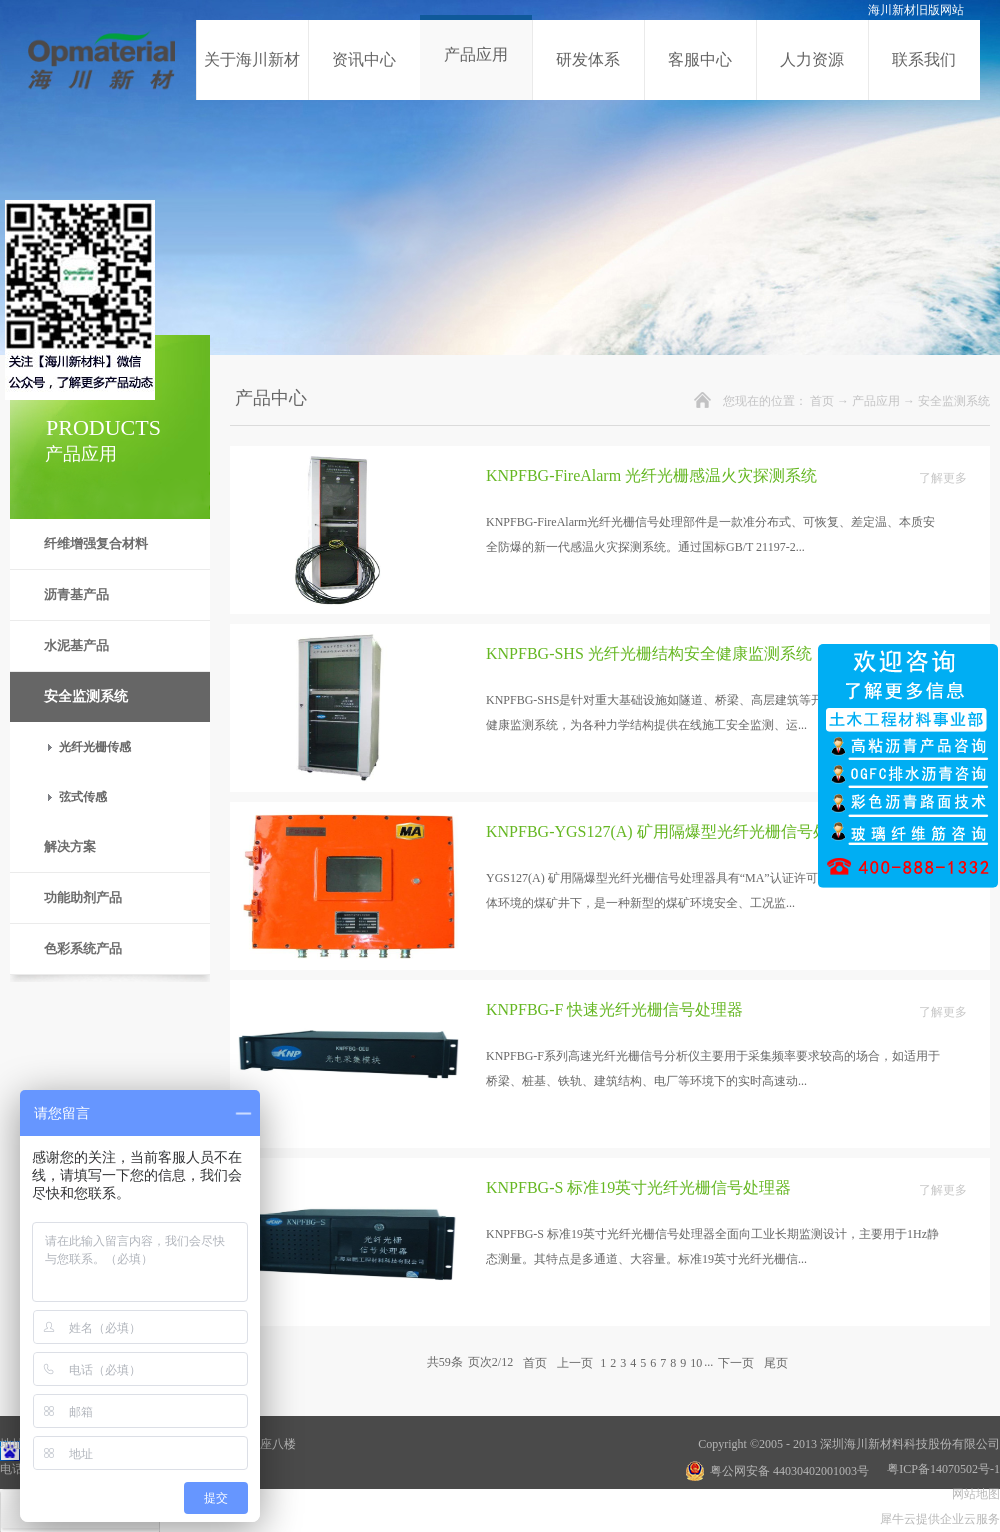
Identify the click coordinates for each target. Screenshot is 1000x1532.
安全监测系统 (954, 401)
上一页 (575, 1362)
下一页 (736, 1362)
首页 (822, 401)
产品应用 (876, 401)
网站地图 (973, 1494)
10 (696, 1363)
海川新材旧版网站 (916, 10)
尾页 (776, 1362)
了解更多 (943, 478)
